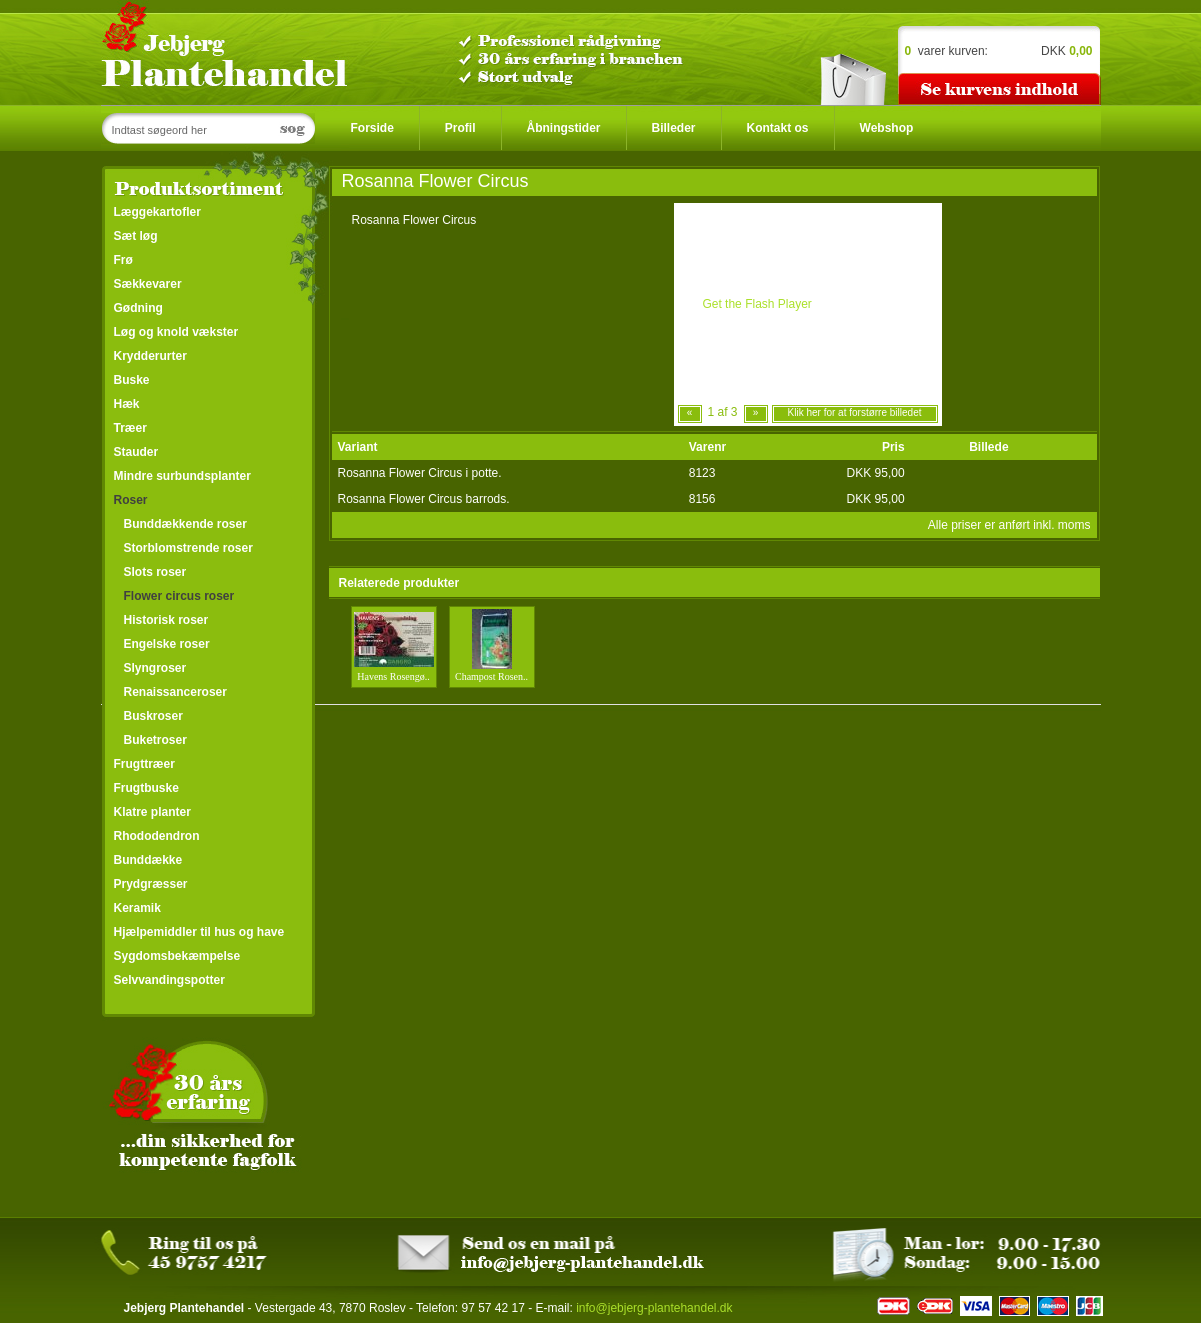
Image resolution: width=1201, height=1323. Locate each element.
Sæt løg (136, 236)
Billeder (674, 128)
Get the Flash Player (756, 304)
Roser (131, 500)
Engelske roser (167, 644)
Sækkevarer (148, 284)
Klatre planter (152, 812)
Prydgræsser (151, 884)
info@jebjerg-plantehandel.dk (654, 1308)
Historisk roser (166, 620)
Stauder (136, 452)
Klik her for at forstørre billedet (855, 412)
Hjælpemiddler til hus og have (199, 932)
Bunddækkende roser (185, 524)
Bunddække (148, 860)
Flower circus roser (179, 596)
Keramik (137, 908)
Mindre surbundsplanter (182, 476)
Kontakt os (778, 128)
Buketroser (155, 740)
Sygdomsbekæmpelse (177, 956)
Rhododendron (157, 836)
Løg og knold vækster (176, 332)
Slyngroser (155, 668)
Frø (123, 260)
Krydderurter (150, 356)
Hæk (127, 404)
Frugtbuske (146, 788)
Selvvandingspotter (169, 980)
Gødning (138, 308)
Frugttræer (144, 764)
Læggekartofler (157, 212)
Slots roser (155, 572)
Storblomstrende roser (188, 548)
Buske (132, 380)
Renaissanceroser (175, 692)
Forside (372, 128)
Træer (130, 428)
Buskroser (153, 716)
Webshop (887, 128)
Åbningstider (564, 128)
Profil (460, 128)
